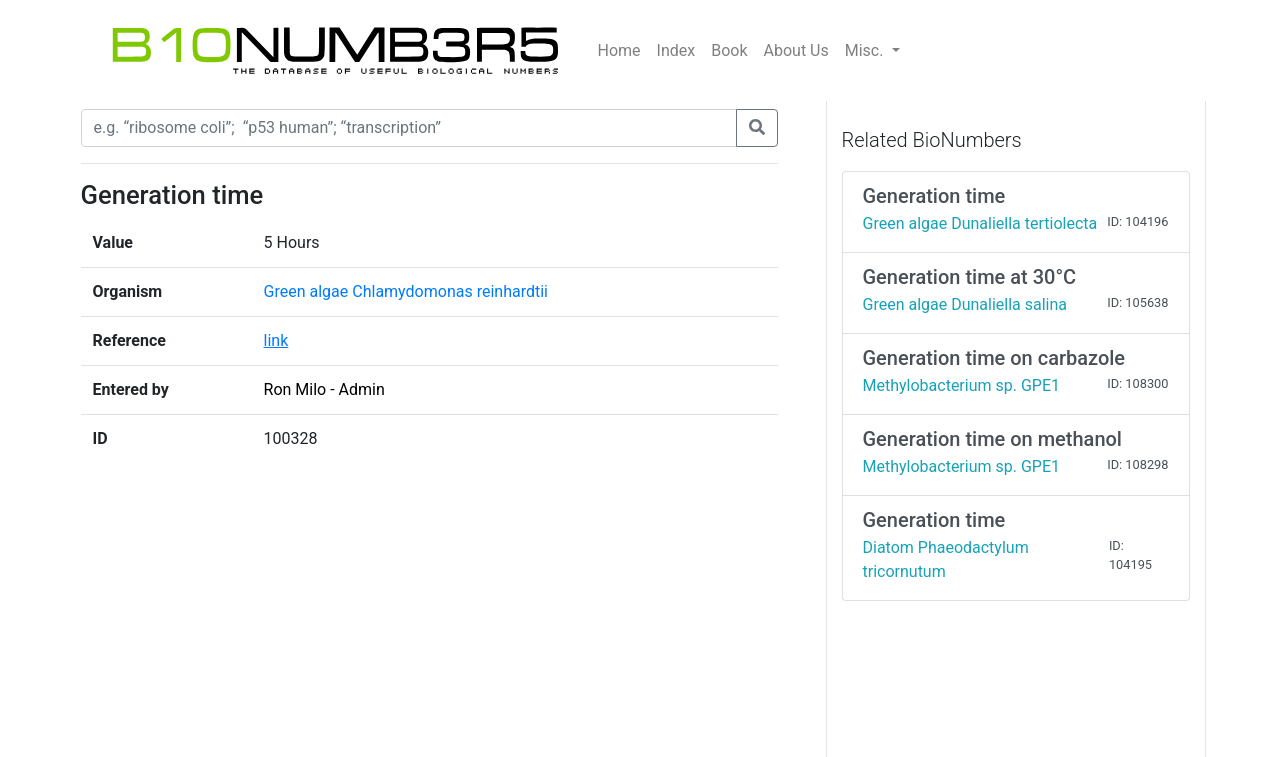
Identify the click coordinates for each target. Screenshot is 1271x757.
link (276, 340)
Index (676, 50)
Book (729, 50)
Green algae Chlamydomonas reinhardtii (406, 291)
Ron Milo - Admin (324, 389)
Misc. (866, 50)
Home (619, 50)
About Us (796, 50)
